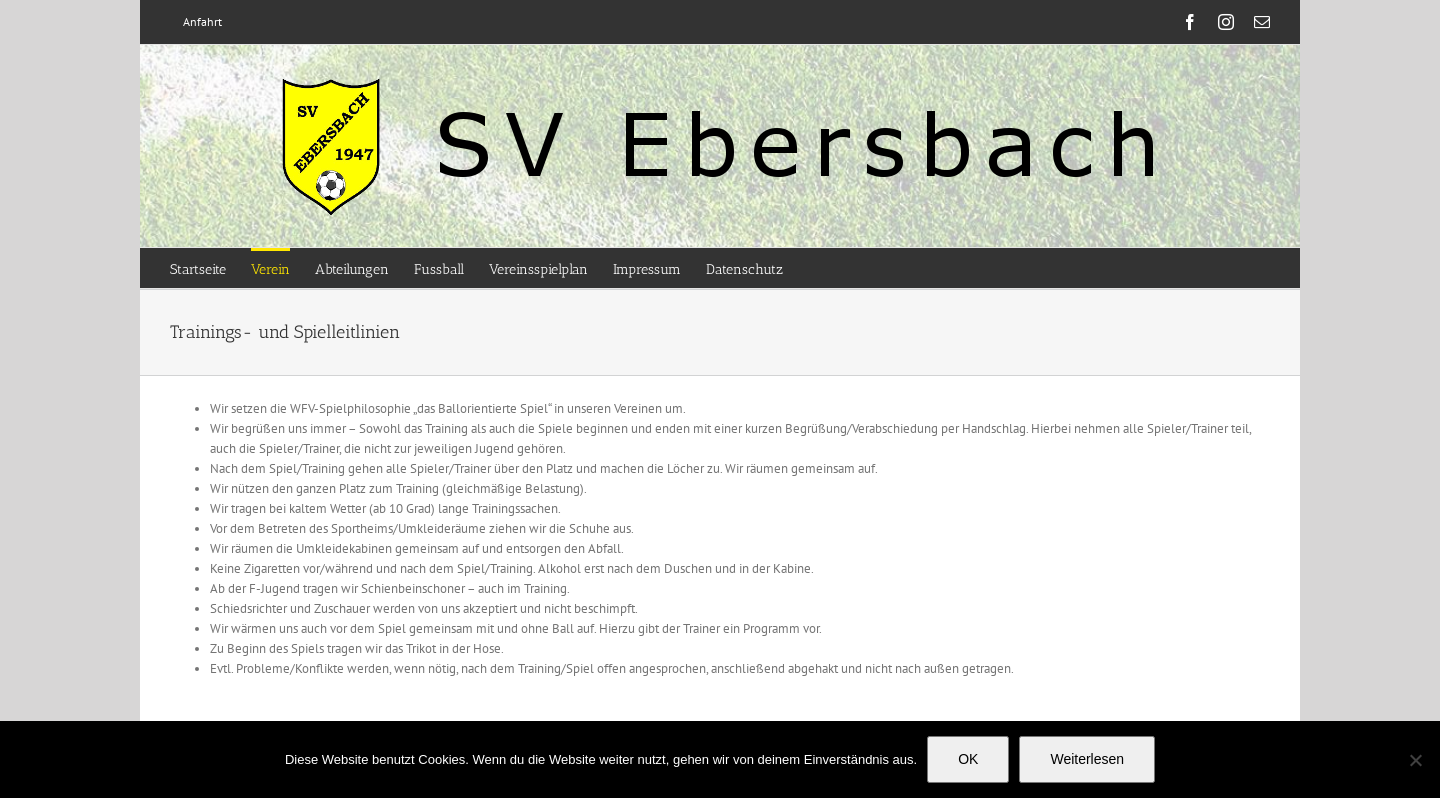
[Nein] (1415, 760)
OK (968, 759)
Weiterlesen (1087, 759)
